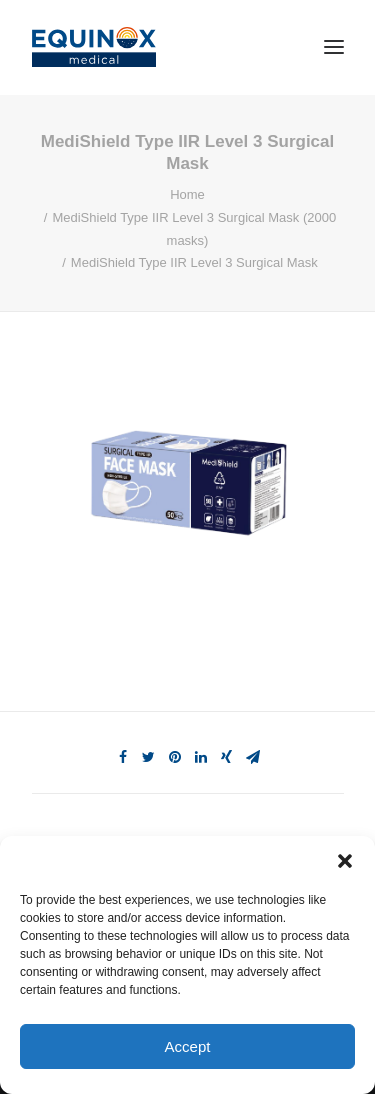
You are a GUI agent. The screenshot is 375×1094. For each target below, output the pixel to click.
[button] (345, 861)
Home (187, 194)
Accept (188, 1046)
